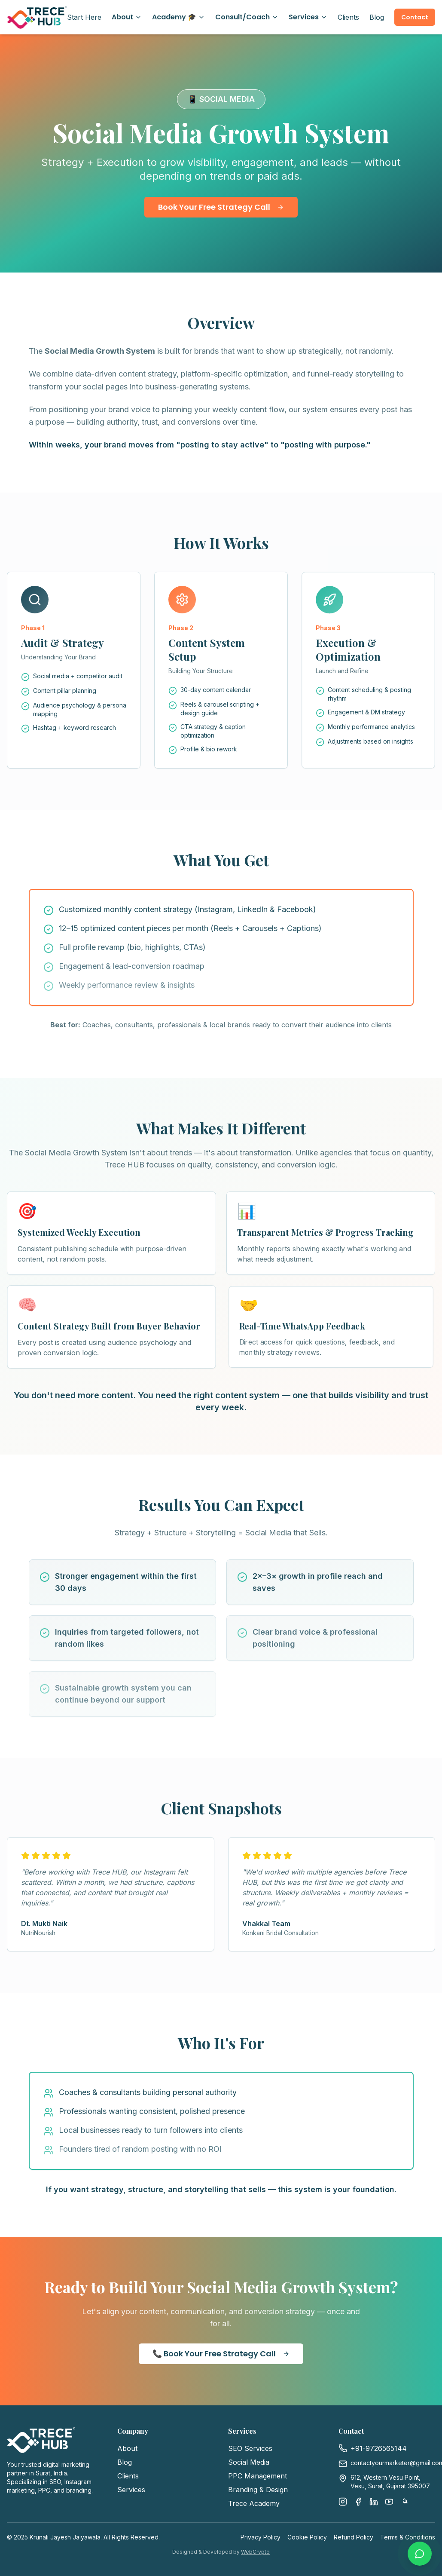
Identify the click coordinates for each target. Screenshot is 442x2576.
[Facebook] (358, 2501)
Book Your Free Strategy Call (221, 207)
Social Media (248, 2462)
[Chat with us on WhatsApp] (420, 2554)
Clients (348, 17)
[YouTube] (389, 2501)
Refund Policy (353, 2537)
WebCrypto (255, 2551)
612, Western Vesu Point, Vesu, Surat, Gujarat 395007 (390, 2482)
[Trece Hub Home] (37, 17)
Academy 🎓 (178, 17)
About (127, 17)
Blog (376, 17)
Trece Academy (254, 2503)
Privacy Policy (260, 2537)
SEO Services (250, 2448)
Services (308, 17)
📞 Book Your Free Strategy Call (221, 2353)
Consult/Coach (246, 17)
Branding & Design (258, 2489)
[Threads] (404, 2501)
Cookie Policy (307, 2537)
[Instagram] (342, 2501)
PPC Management (257, 2476)
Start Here (84, 17)
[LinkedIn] (373, 2501)
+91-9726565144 (379, 2448)
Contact (414, 17)
